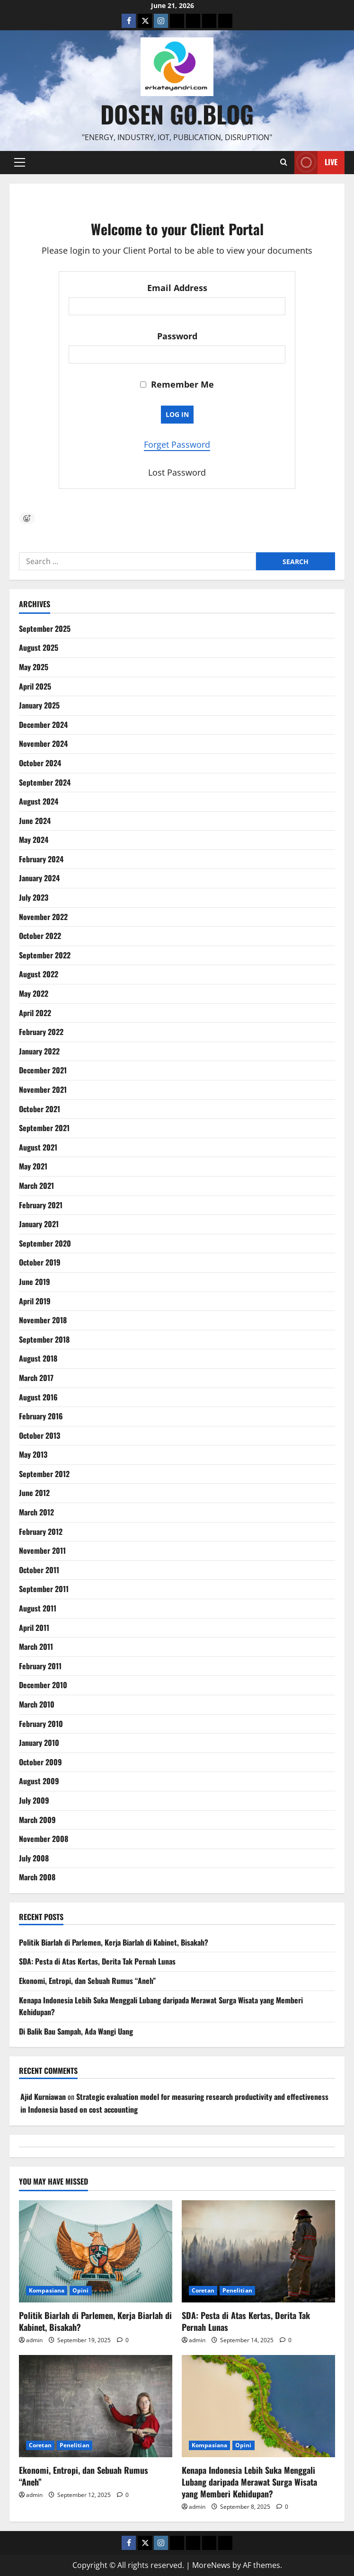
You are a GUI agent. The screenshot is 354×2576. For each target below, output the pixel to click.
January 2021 (39, 1224)
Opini (80, 2290)
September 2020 (45, 1243)
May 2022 (33, 993)
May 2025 (33, 667)
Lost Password (177, 472)
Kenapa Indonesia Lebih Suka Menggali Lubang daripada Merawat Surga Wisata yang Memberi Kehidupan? (249, 2482)
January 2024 (39, 878)
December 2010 (43, 1685)
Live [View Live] (315, 162)
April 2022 (35, 1012)
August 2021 (38, 1147)
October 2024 (40, 763)
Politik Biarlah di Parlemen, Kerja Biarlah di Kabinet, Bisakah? (113, 1942)
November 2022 (43, 916)
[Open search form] (283, 162)
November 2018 (43, 1320)
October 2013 (39, 1435)
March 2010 (36, 1704)
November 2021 (43, 1089)
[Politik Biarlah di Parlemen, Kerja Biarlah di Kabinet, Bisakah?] (95, 2251)
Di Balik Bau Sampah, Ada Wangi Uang (76, 2031)
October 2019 (40, 1262)
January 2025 (39, 705)
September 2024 (45, 782)
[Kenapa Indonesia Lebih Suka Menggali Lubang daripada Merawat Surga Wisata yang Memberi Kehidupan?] (258, 2406)
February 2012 (40, 1531)
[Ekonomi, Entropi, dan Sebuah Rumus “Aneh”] (95, 2406)
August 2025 (38, 647)
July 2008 (34, 1858)
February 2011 (40, 1666)
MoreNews (211, 2565)
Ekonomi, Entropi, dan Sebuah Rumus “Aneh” (87, 1980)
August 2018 (38, 1358)
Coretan (203, 2290)
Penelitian (237, 2290)
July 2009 (34, 1800)
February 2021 (40, 1205)
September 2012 (44, 1473)
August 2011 (37, 1608)
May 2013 (33, 1454)
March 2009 (37, 1819)
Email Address (177, 287)
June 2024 (35, 820)
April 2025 (35, 686)
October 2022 (40, 935)
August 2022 (38, 974)
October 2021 (39, 1109)
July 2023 (33, 897)
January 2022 (39, 1051)
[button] (19, 162)
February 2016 (41, 1416)
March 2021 (36, 1185)
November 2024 (43, 743)
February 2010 (41, 1723)
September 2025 (45, 628)
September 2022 (45, 955)
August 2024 (38, 801)
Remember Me (177, 384)
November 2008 (43, 1838)
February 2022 (41, 1031)
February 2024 (41, 859)
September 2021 (44, 1127)
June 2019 (34, 1281)
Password (177, 336)
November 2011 (42, 1550)
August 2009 (39, 1781)
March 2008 (37, 1877)
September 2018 (44, 1339)
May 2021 (33, 1166)
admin (34, 2340)
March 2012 (36, 1512)
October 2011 (39, 1570)
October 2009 (40, 1762)
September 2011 (44, 1588)
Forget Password (177, 444)
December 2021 (43, 1070)
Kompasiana (46, 2290)
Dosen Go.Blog (177, 113)
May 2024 (33, 839)
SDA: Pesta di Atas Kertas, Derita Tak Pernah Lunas (97, 1961)
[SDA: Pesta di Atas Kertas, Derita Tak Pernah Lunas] (258, 2251)
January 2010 (39, 1742)
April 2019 (35, 1301)
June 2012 (34, 1492)
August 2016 (38, 1397)
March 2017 (36, 1377)
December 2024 (43, 724)
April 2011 (34, 1627)
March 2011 (36, 1646)
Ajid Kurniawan (43, 2096)
